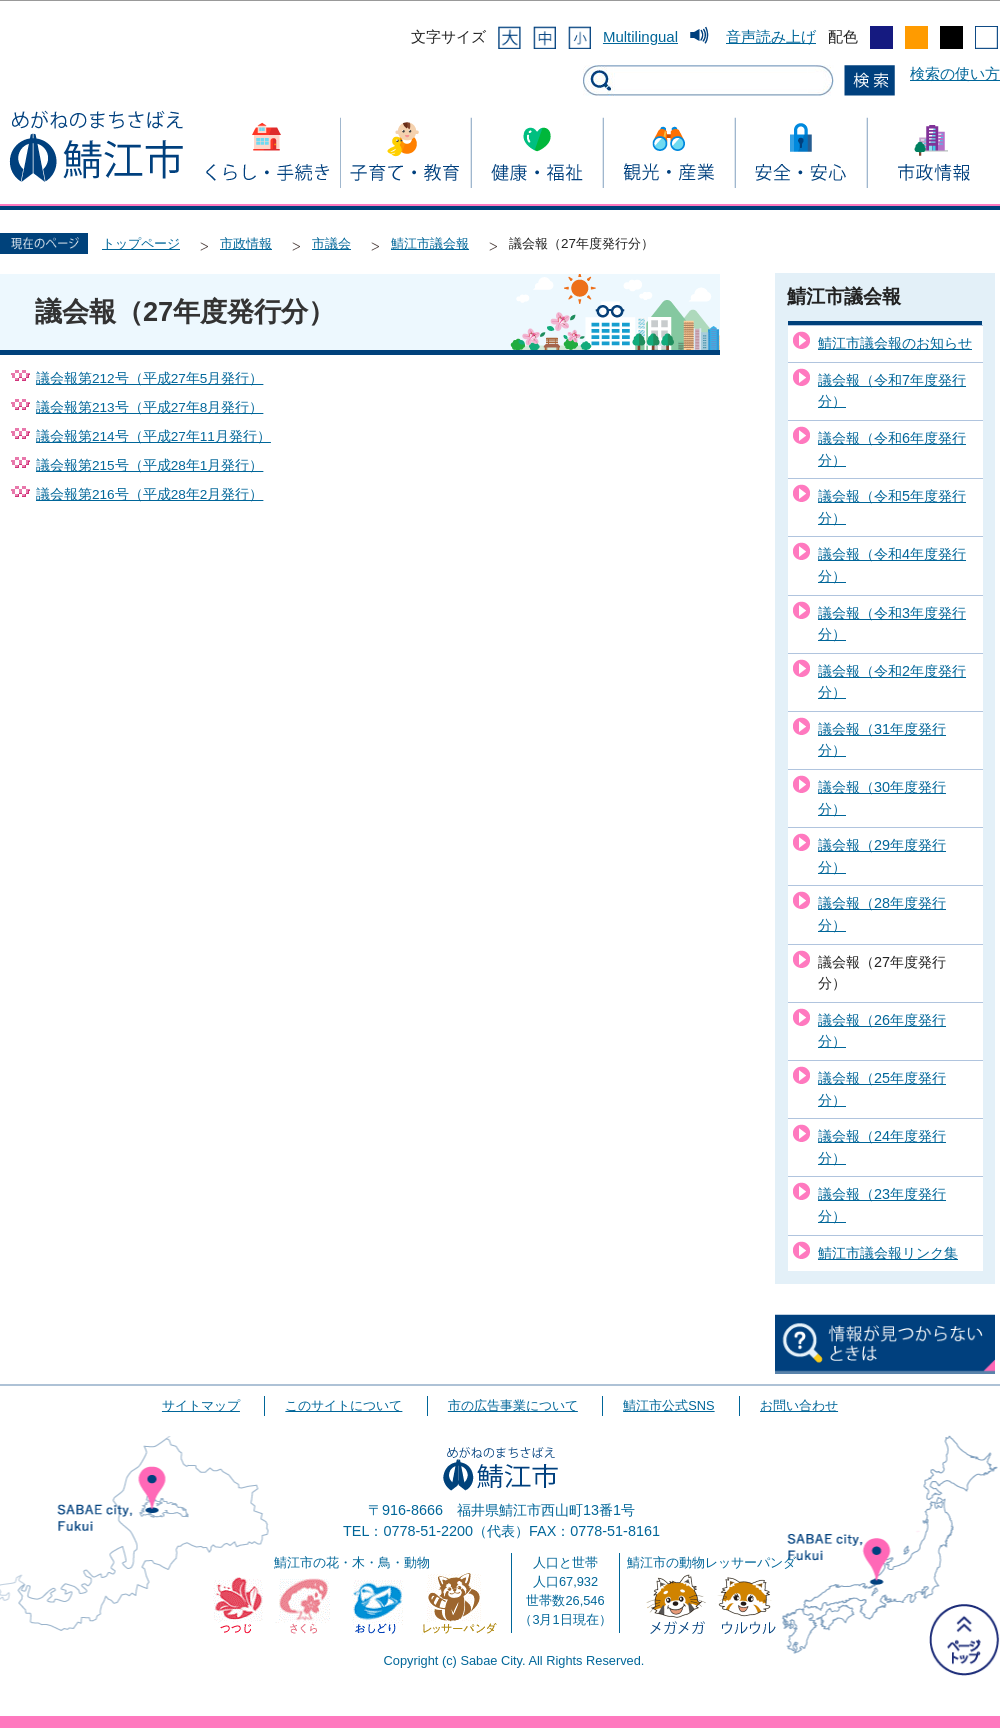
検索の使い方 (955, 73)
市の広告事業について (513, 1405)
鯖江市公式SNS (668, 1405)
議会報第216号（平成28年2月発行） (149, 494)
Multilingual (640, 36)
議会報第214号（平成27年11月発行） (153, 436)
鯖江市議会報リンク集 (888, 1253)
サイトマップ (201, 1405)
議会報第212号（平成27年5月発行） (149, 378)
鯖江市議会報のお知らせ (895, 343)
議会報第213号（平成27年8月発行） (149, 407)
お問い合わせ (799, 1405)
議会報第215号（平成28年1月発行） (149, 465)
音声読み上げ (771, 36)
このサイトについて (343, 1405)
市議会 (331, 243)
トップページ (141, 243)
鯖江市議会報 (430, 243)
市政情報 (246, 243)
